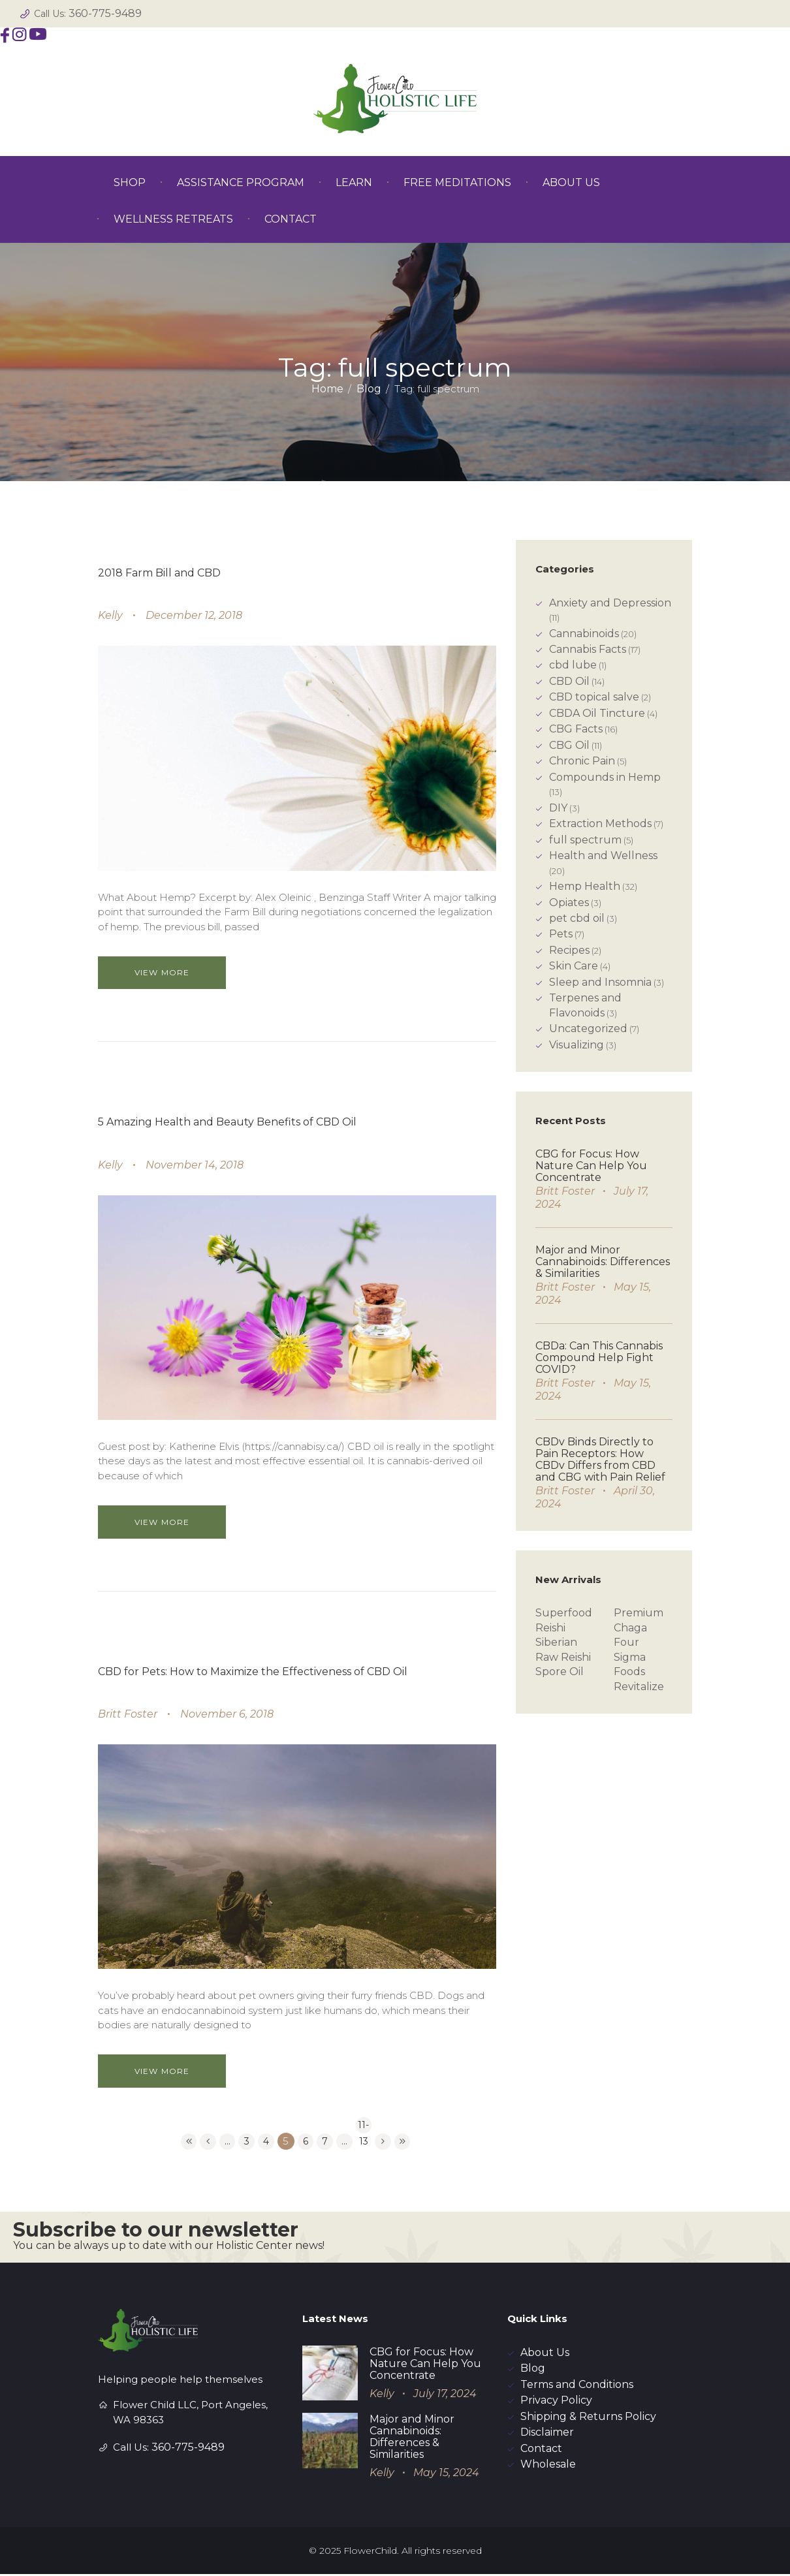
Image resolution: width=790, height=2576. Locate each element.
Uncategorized (588, 1028)
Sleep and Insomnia (600, 982)
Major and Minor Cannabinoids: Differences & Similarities (602, 1262)
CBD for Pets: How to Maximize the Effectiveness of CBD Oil (252, 1671)
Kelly (110, 615)
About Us (544, 2354)
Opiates (569, 902)
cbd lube (573, 665)
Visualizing (576, 1045)
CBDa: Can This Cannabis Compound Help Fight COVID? (599, 1357)
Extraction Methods (600, 823)
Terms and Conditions (576, 2386)
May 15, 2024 (446, 2474)
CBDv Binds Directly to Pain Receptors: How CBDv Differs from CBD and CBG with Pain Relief (600, 1459)
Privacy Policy (556, 2402)
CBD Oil (569, 681)
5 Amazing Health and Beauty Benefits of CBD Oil (227, 1122)
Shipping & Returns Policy (588, 2417)
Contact (541, 2449)
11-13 (367, 2126)
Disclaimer (547, 2434)
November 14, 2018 (195, 1165)
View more (173, 972)
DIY (558, 808)
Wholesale (548, 2466)
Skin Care (573, 966)
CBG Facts (576, 729)
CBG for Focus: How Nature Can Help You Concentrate (591, 1166)
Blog (368, 389)
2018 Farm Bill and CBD (159, 573)
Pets (561, 934)
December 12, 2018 (194, 615)
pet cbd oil (577, 918)
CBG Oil (569, 745)
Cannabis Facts (587, 649)
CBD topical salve (594, 697)
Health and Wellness (603, 855)
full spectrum (585, 840)
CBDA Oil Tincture (597, 713)
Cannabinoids (584, 633)
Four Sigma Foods (630, 1657)
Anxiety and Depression (610, 603)
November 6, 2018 (227, 1714)
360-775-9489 (105, 13)
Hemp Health (584, 886)
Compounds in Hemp (605, 777)
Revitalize (639, 1686)
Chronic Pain (582, 761)
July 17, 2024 (445, 2395)
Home (327, 389)
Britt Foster (127, 1714)
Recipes (569, 950)
